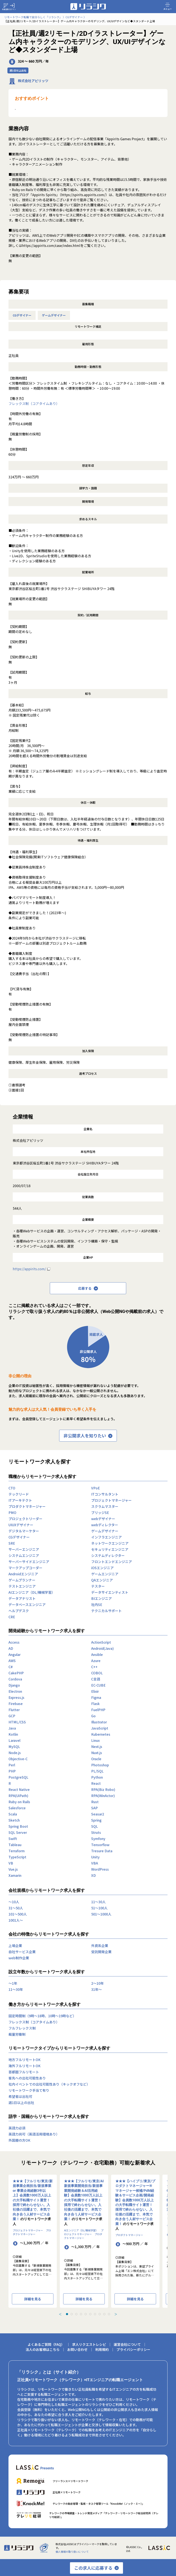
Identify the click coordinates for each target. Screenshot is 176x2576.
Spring (96, 1820)
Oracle (96, 1758)
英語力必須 (16, 2127)
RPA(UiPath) (18, 1795)
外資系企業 (99, 1945)
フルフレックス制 (22, 2028)
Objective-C (18, 1758)
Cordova (15, 1679)
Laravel (14, 1740)
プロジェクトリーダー (25, 1518)
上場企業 (15, 1945)
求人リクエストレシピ (89, 2344)
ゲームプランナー (21, 1579)
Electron (15, 1691)
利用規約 (102, 2349)
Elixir (95, 1691)
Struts (96, 1832)
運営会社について (127, 2344)
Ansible (97, 1654)
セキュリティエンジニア (109, 1549)
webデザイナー (103, 1518)
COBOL (97, 1672)
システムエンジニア (23, 1555)
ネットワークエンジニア (110, 1543)
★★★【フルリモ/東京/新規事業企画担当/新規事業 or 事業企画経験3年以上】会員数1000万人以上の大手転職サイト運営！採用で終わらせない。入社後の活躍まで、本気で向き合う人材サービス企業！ (33, 2200)
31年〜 (96, 1989)
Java (12, 1728)
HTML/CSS (17, 1721)
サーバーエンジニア (23, 1549)
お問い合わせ (77, 2349)
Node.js (14, 1752)
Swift (12, 1838)
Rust (95, 1801)
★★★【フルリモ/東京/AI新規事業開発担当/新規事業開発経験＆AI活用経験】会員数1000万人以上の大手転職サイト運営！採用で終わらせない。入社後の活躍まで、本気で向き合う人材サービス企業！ (84, 2200)
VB (10, 1863)
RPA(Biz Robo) (103, 1789)
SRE (11, 1543)
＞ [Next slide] (115, 2314)
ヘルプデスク (18, 1610)
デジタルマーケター (23, 1530)
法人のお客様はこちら (43, 2349)
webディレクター (104, 1524)
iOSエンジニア (102, 1567)
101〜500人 (17, 1914)
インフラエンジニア (106, 1537)
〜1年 (12, 1983)
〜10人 (13, 1901)
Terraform (16, 1850)
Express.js (16, 1697)
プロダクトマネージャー (27, 1506)
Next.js (96, 1746)
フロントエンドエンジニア (111, 1561)
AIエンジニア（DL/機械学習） (31, 1592)
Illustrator (99, 1721)
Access (14, 1642)
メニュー (167, 6)
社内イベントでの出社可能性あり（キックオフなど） (49, 2084)
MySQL (14, 1746)
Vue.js (13, 1869)
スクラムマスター (104, 1506)
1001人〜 (15, 1920)
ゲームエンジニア (104, 1573)
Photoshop (100, 1764)
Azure (96, 1660)
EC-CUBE (98, 1685)
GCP (11, 1715)
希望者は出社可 (20, 2096)
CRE (11, 1616)
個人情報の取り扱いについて (72, 2551)
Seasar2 (97, 1813)
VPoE (95, 1487)
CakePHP (16, 1672)
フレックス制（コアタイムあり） (33, 403)
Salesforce (17, 1807)
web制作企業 (18, 1957)
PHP (12, 1771)
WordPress (100, 1869)
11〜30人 (98, 1901)
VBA (94, 1863)
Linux (95, 1740)
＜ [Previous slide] (60, 2314)
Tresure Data (101, 1850)
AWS (12, 1660)
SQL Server (17, 1832)
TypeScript (17, 1856)
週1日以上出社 (18, 70)
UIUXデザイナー (20, 1524)
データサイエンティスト (109, 1592)
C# (10, 1666)
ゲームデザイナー (54, 315)
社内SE (96, 1604)
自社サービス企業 (22, 1951)
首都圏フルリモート (23, 2071)
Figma (96, 1697)
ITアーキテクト (20, 1500)
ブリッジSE (100, 1512)
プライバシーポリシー (133, 2349)
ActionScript (101, 1642)
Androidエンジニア (23, 1573)
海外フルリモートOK (24, 2065)
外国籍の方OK (19, 2140)
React (96, 1783)
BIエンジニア (101, 1598)
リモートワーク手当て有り (28, 2090)
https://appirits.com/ (29, 1268)
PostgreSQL (18, 1777)
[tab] (67, 2314)
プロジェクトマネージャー (111, 1500)
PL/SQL (97, 1771)
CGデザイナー (22, 315)
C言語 (95, 1679)
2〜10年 (97, 1983)
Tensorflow (100, 1844)
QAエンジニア (102, 1579)
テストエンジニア (22, 1586)
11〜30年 (15, 1989)
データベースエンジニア (27, 1604)
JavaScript (99, 1728)
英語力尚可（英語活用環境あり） (33, 2134)
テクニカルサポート (106, 1610)
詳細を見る (32, 2298)
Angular (14, 1654)
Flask (95, 1703)
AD (10, 1648)
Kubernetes (100, 1734)
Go (93, 1715)
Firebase (15, 1703)
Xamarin (14, 1875)
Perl (11, 1764)
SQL (94, 1826)
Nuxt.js (96, 1752)
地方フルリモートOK (24, 2059)
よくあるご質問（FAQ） (46, 2344)
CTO (11, 1487)
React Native (19, 1789)
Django (14, 1685)
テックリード (18, 1494)
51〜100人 (99, 1907)
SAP (94, 1807)
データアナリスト (22, 1598)
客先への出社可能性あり (27, 2078)
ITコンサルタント (104, 1494)
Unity (95, 1856)
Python (97, 1777)
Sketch (14, 1820)
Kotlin (13, 1734)
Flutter (14, 1709)
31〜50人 (15, 1907)
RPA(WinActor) (103, 1795)
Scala (12, 1813)
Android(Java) (102, 1648)
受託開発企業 (101, 1951)
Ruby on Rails (19, 1801)
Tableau (14, 1844)
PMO (12, 1512)
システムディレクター (108, 1555)
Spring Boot (18, 1826)
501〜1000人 (101, 1914)
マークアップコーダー (25, 1567)
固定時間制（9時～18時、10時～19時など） (42, 2015)
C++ (94, 1666)
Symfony (98, 1838)
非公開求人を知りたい (88, 1436)
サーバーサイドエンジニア (28, 1561)
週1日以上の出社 (21, 2102)
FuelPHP (98, 1709)
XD (93, 1875)
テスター (98, 1586)
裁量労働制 (16, 2034)
